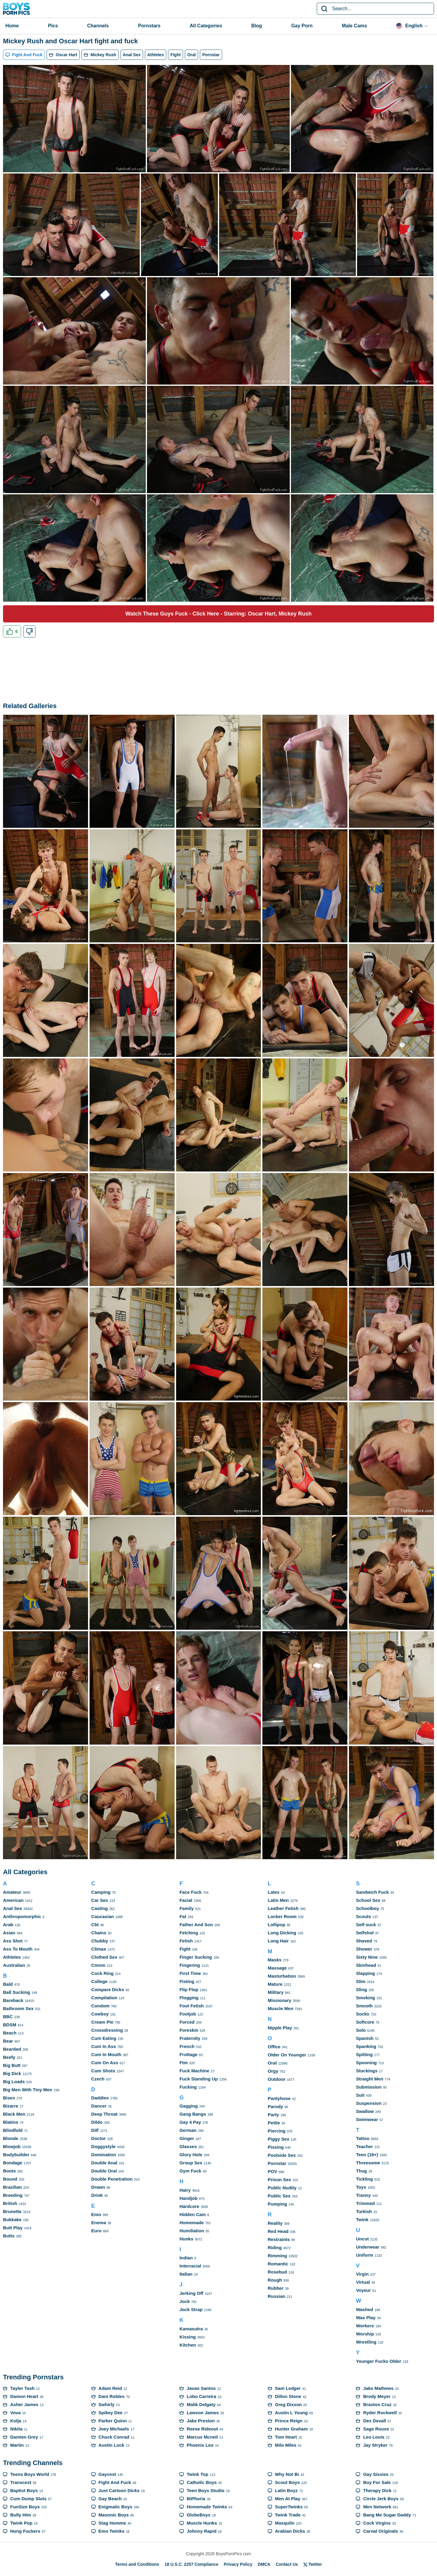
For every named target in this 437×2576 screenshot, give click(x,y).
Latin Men (278, 1900)
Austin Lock (111, 2445)
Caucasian (102, 1916)
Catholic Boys (202, 2482)
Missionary (279, 2000)
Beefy (9, 2057)
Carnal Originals (380, 2531)
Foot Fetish (191, 2005)
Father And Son (196, 1924)
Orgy (273, 2071)
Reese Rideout (202, 2428)
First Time (190, 1973)
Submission (368, 2086)
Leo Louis (373, 2436)
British (10, 2203)
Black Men (14, 2114)
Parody (275, 2106)
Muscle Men (280, 2008)
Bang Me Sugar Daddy (387, 2514)
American (13, 1900)
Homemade (191, 2222)
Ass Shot (13, 1940)
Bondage (12, 2162)
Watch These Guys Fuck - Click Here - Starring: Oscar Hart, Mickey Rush (218, 614)
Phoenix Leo (200, 2445)
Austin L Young (291, 2412)
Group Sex (190, 2162)
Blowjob (11, 2146)
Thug (361, 2170)
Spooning (366, 2062)
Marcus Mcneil (202, 2436)
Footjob (187, 2013)
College (99, 1981)
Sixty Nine (367, 1957)
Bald (8, 1984)
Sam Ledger (288, 2388)
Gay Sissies (375, 2474)
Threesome (368, 2162)
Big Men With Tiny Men (27, 2089)
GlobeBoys (198, 2514)
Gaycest (107, 2474)
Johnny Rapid (201, 2531)
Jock (184, 2301)
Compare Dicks (107, 1989)
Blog (256, 25)
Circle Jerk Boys (381, 2498)
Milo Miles (286, 2445)
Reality (275, 2223)
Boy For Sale (377, 2482)
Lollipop (276, 1924)
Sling (361, 1989)
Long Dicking (282, 1932)
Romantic (278, 2263)
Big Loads (14, 2081)
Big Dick (12, 2073)
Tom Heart (286, 2436)
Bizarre (10, 2105)
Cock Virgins (376, 2522)
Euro (96, 2230)
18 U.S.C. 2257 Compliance (191, 2564)
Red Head (278, 2231)
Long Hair (278, 1940)
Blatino (10, 2122)
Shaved (364, 1940)
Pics (53, 25)
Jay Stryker (375, 2445)
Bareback (13, 2000)
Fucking (188, 2086)
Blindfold (13, 2130)
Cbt (95, 1924)
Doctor (98, 2138)
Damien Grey (24, 2436)
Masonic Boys (114, 2514)
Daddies (100, 2097)
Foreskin (188, 2030)
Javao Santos (201, 2388)
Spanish (364, 2038)
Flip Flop (188, 1989)
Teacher (364, 2146)
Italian (185, 2274)
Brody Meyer (376, 2396)
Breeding (13, 2195)
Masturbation (282, 1976)
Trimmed (365, 2203)
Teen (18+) (367, 2154)
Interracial (190, 2265)
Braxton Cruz (377, 2404)
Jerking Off (191, 2293)
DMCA (264, 2564)
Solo (361, 2030)
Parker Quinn (113, 2420)
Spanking (366, 2046)
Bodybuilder (16, 2154)
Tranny (363, 2195)
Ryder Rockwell (380, 2412)
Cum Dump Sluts (28, 2498)
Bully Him (20, 2514)
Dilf (95, 2130)
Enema (98, 2222)
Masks (275, 1959)
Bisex (9, 2097)
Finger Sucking (195, 1957)
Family (186, 1908)
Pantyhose (279, 2098)
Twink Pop (21, 2522)
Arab (8, 1924)
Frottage (188, 2054)
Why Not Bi (287, 2474)
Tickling (364, 2178)
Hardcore (189, 2206)
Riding (275, 2247)
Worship (365, 2333)
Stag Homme (112, 2522)
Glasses (188, 2146)
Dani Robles (112, 2396)
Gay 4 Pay (190, 2122)
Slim (360, 1981)
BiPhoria (196, 2498)
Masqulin (285, 2522)
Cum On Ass (104, 2062)
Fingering (189, 1965)
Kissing (187, 2336)
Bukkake (12, 2219)
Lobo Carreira (201, 2396)
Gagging (188, 2105)
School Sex (368, 1900)
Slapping (365, 1973)
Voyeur (363, 2290)
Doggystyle (103, 2146)
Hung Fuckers (25, 2531)
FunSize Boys (25, 2506)
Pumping (277, 2203)
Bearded (12, 2049)
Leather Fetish (283, 1908)
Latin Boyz (286, 2490)
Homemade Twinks (207, 2506)
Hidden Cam (192, 2214)
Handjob (188, 2198)
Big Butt (11, 2065)
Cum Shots (103, 2070)
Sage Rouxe (376, 2428)
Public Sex (279, 2195)
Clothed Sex (104, 1957)
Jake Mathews (378, 2388)
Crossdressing (107, 2030)
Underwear (367, 2246)
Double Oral (104, 2170)
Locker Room (282, 1916)
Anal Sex (12, 1908)
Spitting (364, 2054)
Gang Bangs (192, 2114)
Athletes (12, 1957)
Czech (98, 2078)
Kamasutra (191, 2328)
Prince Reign (289, 2420)
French (186, 2046)
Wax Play (365, 2317)
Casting (99, 1908)
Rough (275, 2280)
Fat (182, 1916)
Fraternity (189, 2038)
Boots (9, 2170)
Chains (98, 1932)
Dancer (99, 2105)
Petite (274, 2122)
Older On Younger (287, 2054)
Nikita (16, 2428)
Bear (8, 2040)
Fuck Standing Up (198, 2078)
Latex (274, 1892)
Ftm (183, 2062)
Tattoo (362, 2138)
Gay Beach (110, 2498)
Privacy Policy (238, 2564)
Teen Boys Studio (206, 2490)
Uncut (362, 2238)
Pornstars (149, 25)
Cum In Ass (103, 2046)
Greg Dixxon (288, 2404)
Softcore (365, 2022)
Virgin (362, 2274)
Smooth (364, 2005)
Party (273, 2114)
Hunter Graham (291, 2428)
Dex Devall (374, 2420)
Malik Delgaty (201, 2404)
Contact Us (287, 2564)
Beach (10, 2032)
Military (276, 1992)
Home (12, 25)
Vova (15, 2412)
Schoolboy (367, 1908)
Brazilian (12, 2187)
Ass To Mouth (17, 1948)
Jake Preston (201, 2420)
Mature (275, 1984)
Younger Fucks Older (378, 2361)
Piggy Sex (278, 2139)
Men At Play (287, 2498)
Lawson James (203, 2412)
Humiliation (191, 2230)
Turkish (364, 2211)
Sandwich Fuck (372, 1892)
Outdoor (277, 2079)
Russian (276, 2296)
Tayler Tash (22, 2388)
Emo (96, 2214)
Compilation (104, 1997)
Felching (188, 1932)
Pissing (276, 2147)
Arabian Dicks (290, 2531)
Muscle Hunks (202, 2522)
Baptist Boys (24, 2490)
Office (274, 2046)
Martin (17, 2445)
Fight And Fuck (115, 2482)
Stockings (366, 2070)
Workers (365, 2325)
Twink (362, 2219)
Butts (8, 2235)
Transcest (20, 2482)
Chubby (99, 1940)
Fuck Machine (194, 2070)
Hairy (185, 2190)
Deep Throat (104, 2114)
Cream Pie (102, 2022)
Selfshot (365, 1932)
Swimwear (367, 2119)
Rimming (277, 2255)
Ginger (186, 2138)
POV (272, 2171)
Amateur (12, 1892)
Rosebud (277, 2271)
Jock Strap (191, 2309)
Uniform (364, 2255)
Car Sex (99, 1900)
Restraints (279, 2239)
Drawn (98, 2187)
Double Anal (104, 2162)
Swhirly (107, 2404)
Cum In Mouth (106, 2054)
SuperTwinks (289, 2506)
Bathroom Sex (18, 2008)
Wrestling (366, 2341)
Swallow (365, 2111)
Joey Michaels (114, 2428)
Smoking (365, 1997)
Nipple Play (280, 2027)
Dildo (97, 2122)
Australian (14, 1965)
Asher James (24, 2404)
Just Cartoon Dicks (119, 2490)
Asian (9, 1932)
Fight (185, 1948)
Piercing (277, 2130)
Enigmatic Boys (116, 2506)
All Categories (206, 25)
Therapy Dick (377, 2490)
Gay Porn (302, 25)
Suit (360, 2095)
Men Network (377, 2506)
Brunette (12, 2211)
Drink (97, 2195)
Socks (362, 2013)
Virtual (363, 2282)
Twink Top (197, 2474)
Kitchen (187, 2344)
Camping (101, 1892)
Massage (277, 1967)
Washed (364, 2309)
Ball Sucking (16, 1992)
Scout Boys (287, 2482)
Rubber (276, 2288)
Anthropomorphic (22, 1916)
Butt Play (13, 2227)
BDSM (9, 2024)
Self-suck (366, 1924)
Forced (186, 2022)
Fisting (186, 1981)
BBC (8, 2016)
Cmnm (98, 1965)
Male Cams (354, 25)
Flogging (188, 1997)
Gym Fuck (190, 2170)
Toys (361, 2187)
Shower (364, 1948)
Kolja (15, 2420)
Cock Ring (102, 1973)
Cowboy (100, 2013)
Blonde (10, 2138)
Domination (103, 2154)
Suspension (368, 2103)
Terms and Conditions (137, 2564)
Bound (10, 2178)
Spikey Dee (111, 2412)
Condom (100, 2005)
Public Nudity (282, 2187)
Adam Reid (110, 2388)
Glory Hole (190, 2154)
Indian (186, 2257)
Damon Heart (24, 2396)
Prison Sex (279, 2179)
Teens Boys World (29, 2474)
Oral (272, 2062)
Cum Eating (103, 2038)
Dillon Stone (288, 2396)
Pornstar (277, 2163)
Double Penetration (112, 2178)
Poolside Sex (282, 2155)
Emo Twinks (111, 2531)
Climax (98, 1948)
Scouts (363, 1916)
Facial (185, 1900)
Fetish (186, 1940)
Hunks (186, 2238)
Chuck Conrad (114, 2436)
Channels (98, 25)
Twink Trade (288, 2514)
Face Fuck (190, 1892)
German (188, 2130)
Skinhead (366, 1965)
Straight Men (369, 2078)
